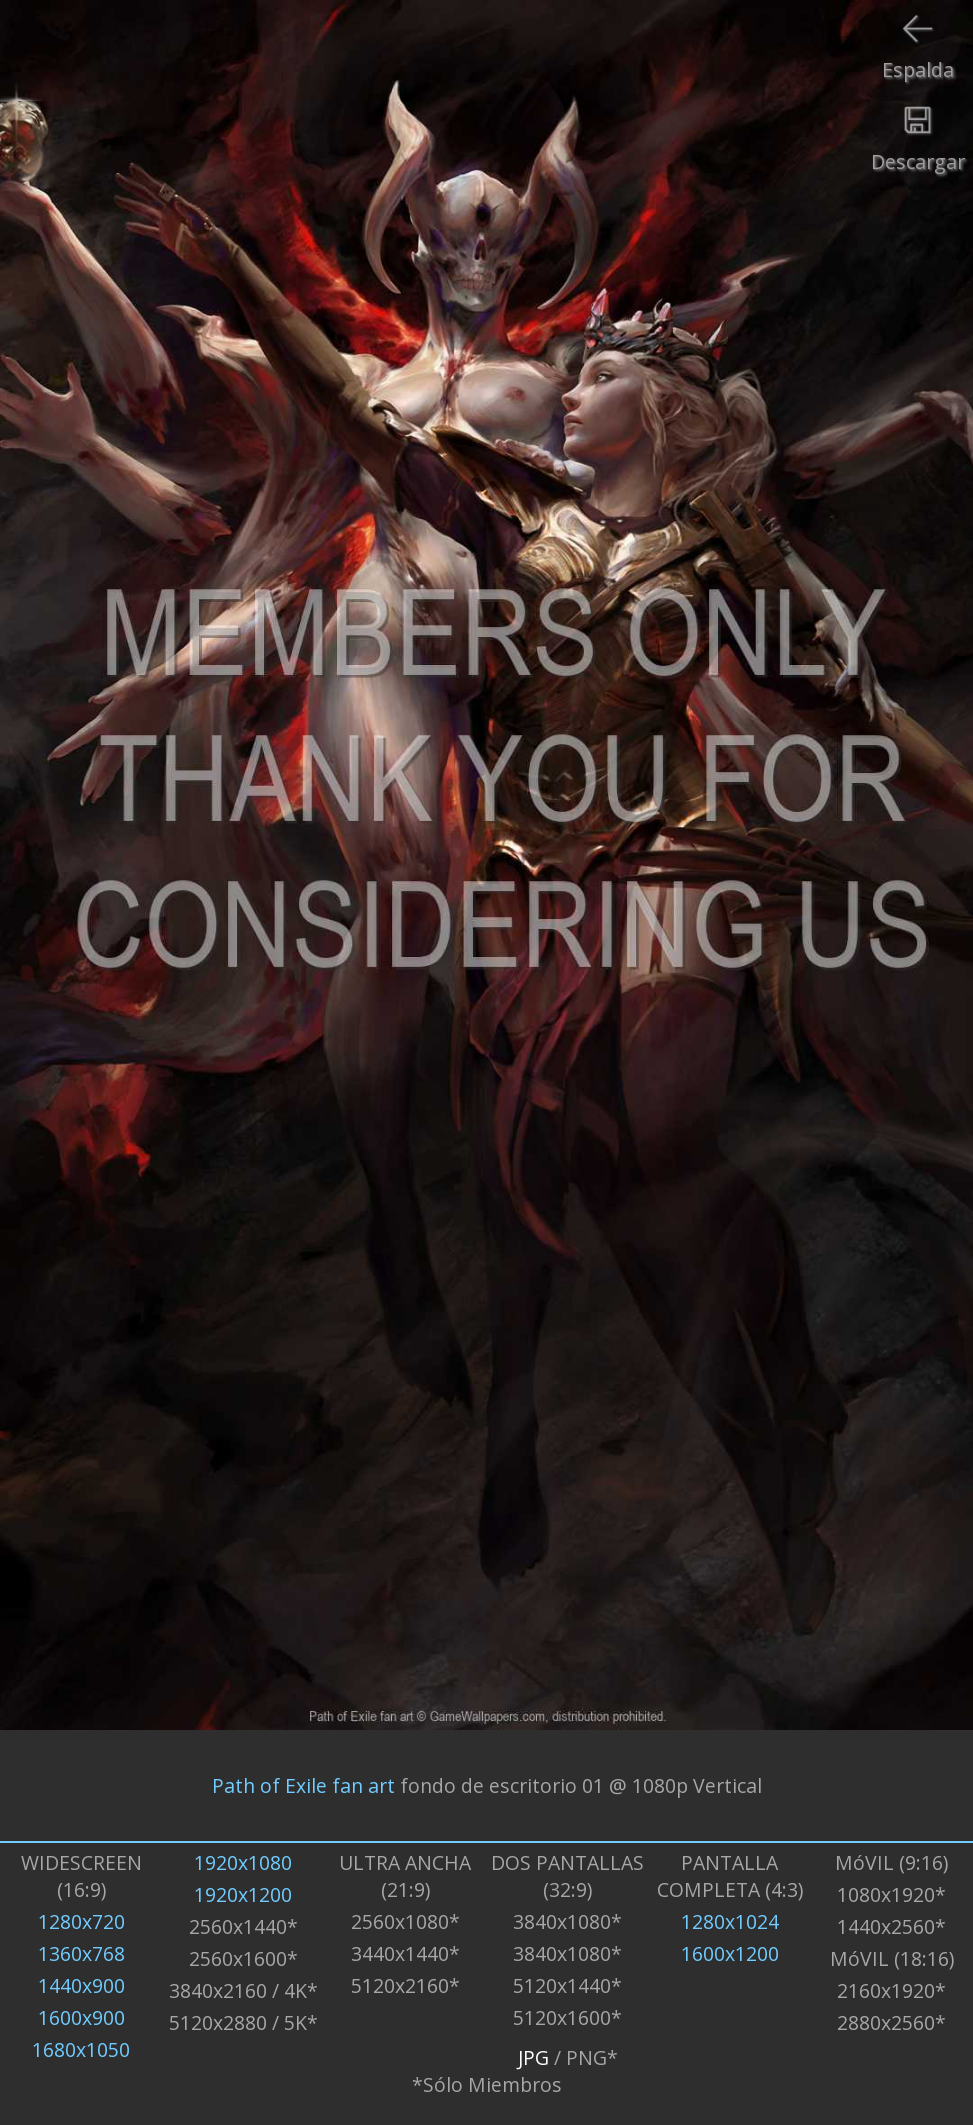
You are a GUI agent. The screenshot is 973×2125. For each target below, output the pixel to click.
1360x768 (81, 1953)
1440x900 (81, 1985)
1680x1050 (81, 2049)
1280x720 (81, 1921)
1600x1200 (730, 1953)
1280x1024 (730, 1921)
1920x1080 (243, 1862)
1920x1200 (243, 1894)
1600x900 (81, 2017)
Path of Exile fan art (303, 1785)
